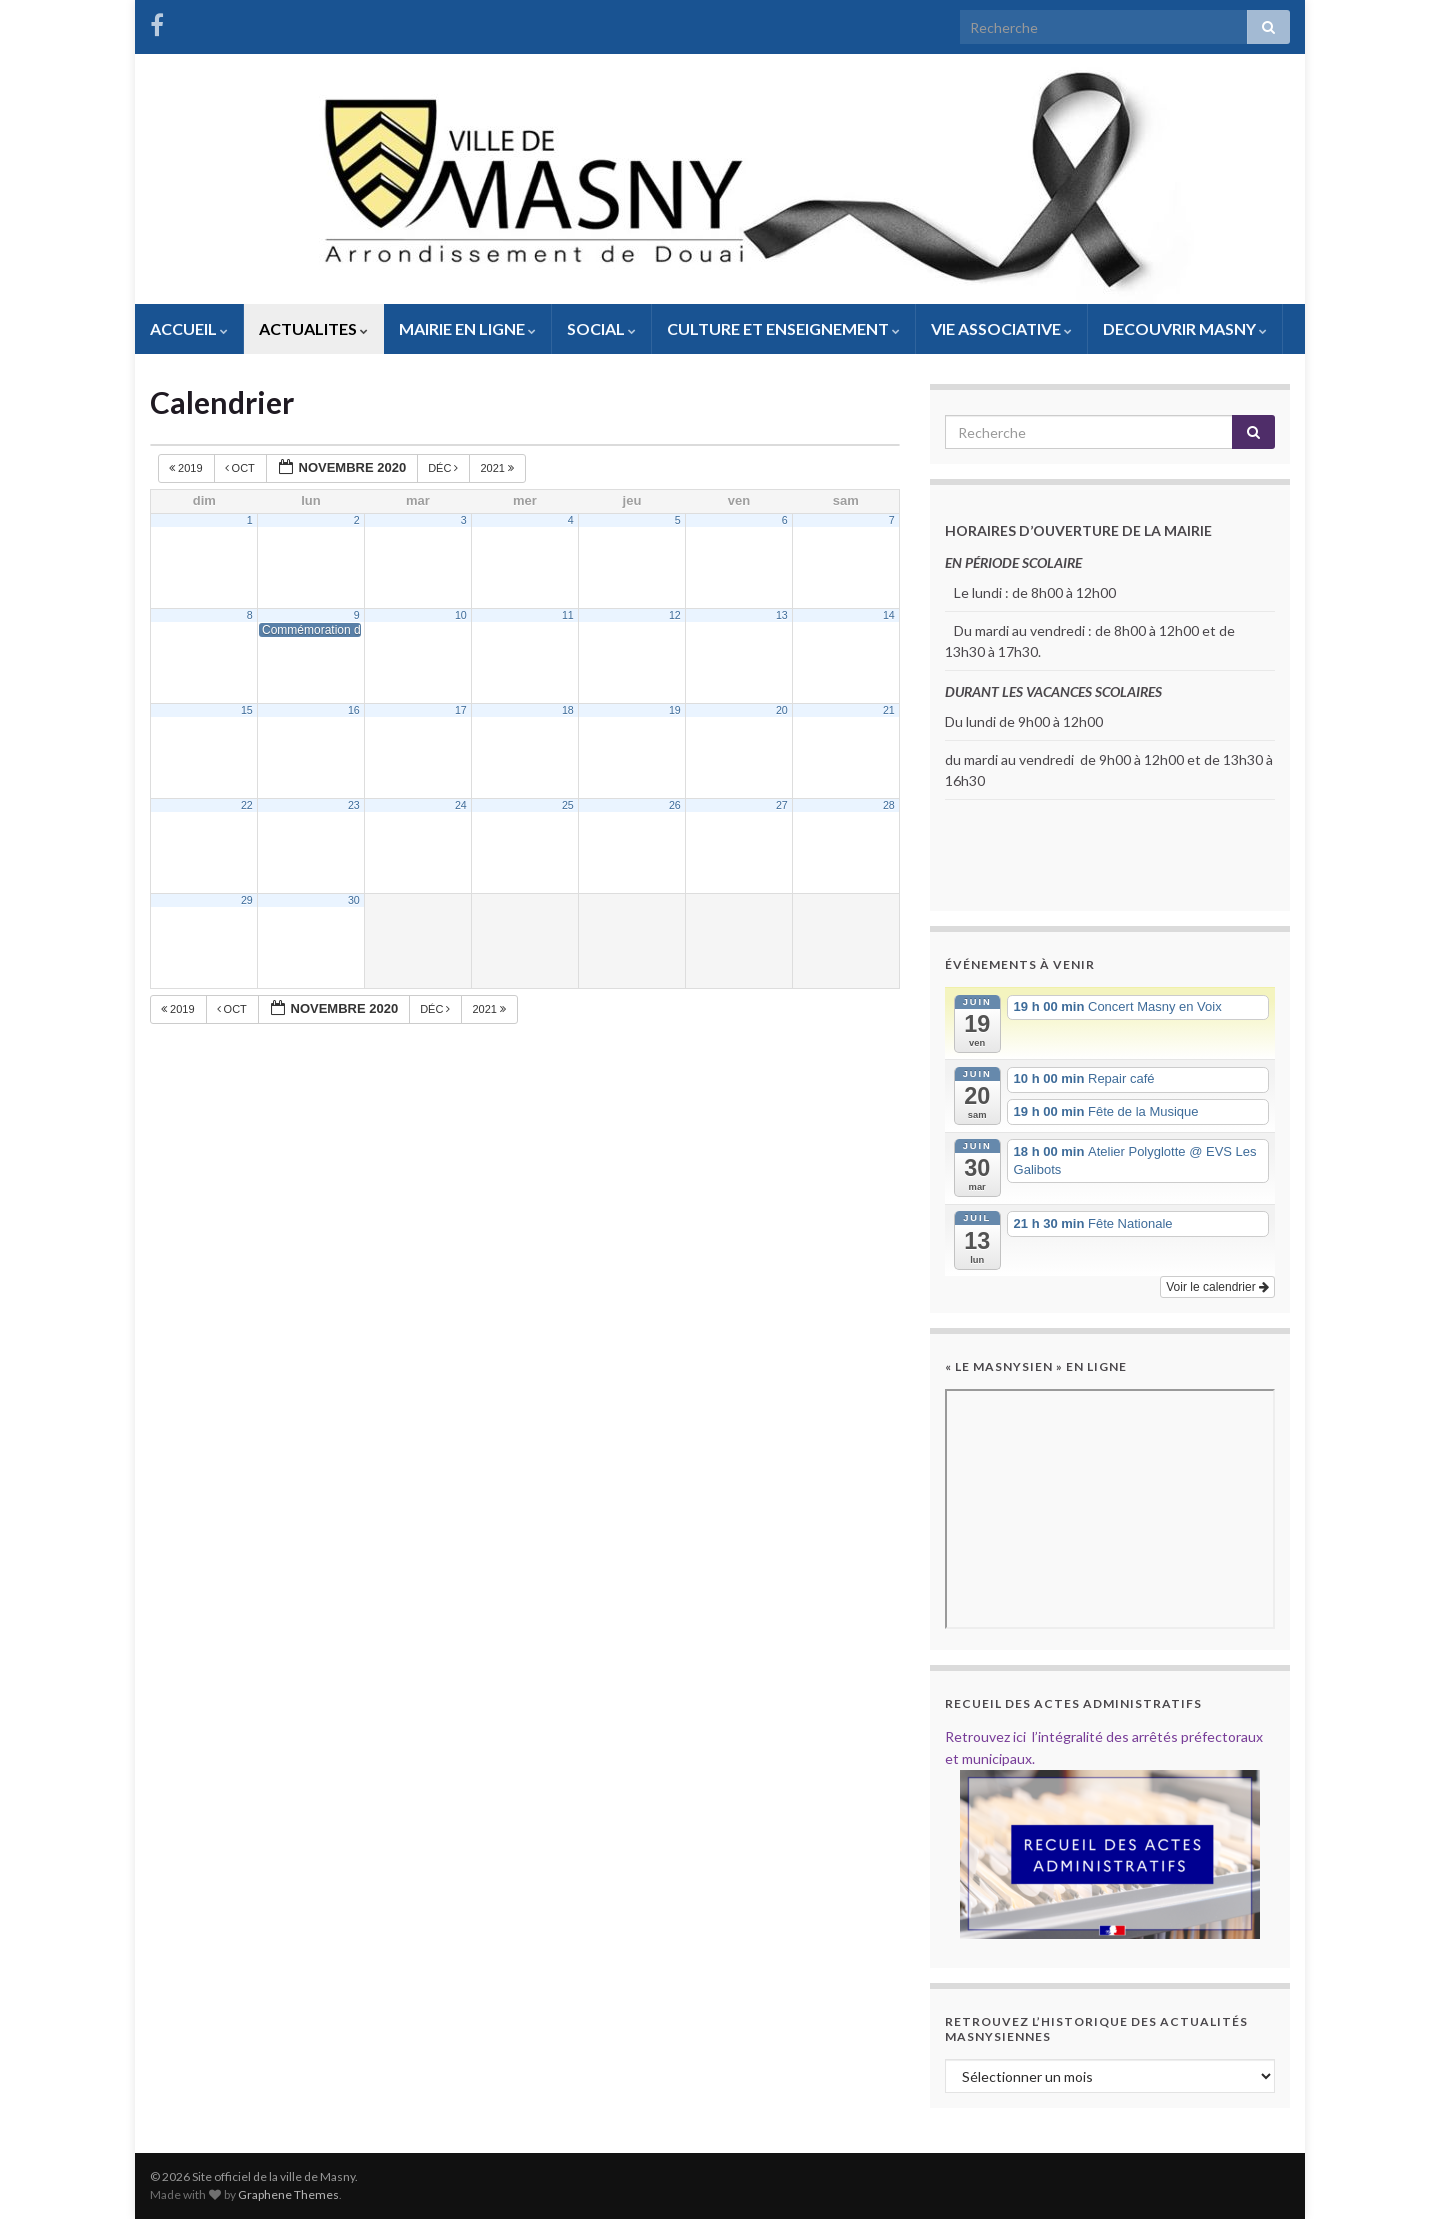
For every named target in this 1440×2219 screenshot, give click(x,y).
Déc (444, 468)
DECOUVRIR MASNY (1185, 328)
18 (568, 710)
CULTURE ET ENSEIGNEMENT (783, 328)
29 (247, 900)
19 (675, 710)
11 (568, 615)
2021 (498, 468)
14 (889, 615)
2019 (187, 468)
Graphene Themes (288, 2194)
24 (461, 805)
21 (889, 710)
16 (354, 710)
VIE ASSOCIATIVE (1001, 328)
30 (354, 900)
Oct (241, 468)
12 (675, 615)
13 (782, 615)
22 (247, 805)
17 (461, 710)
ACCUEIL (189, 328)
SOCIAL (601, 328)
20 (782, 710)
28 (889, 805)
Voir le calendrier (1217, 1287)
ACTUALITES (313, 328)
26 (675, 805)
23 (354, 805)
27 (782, 805)
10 (461, 615)
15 (247, 710)
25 (568, 805)
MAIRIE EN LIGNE (467, 328)
